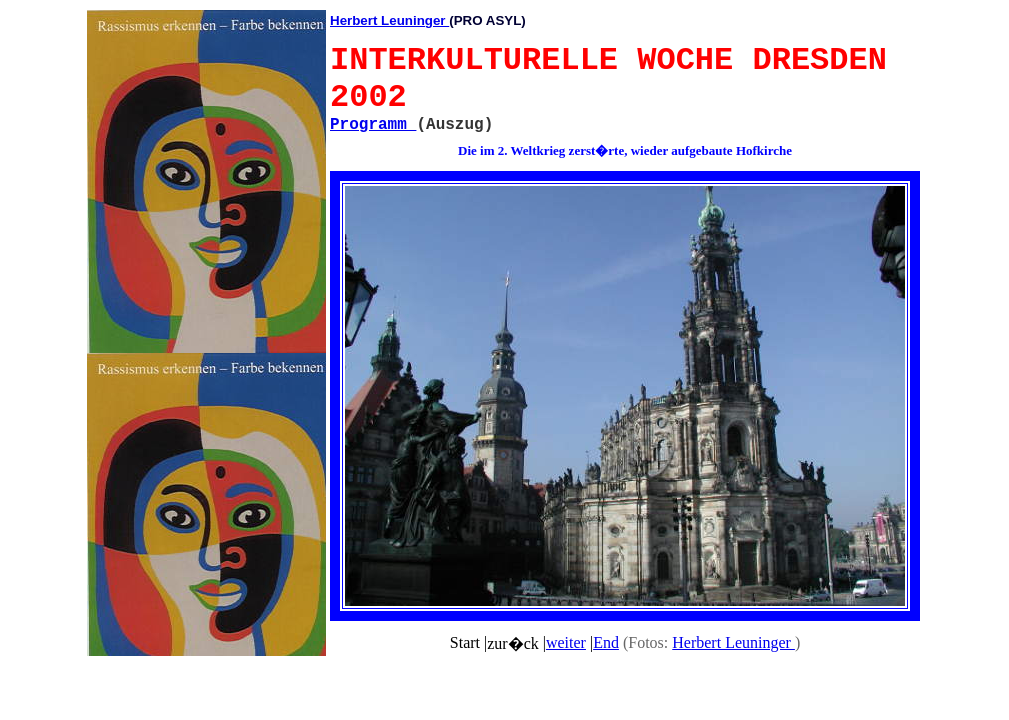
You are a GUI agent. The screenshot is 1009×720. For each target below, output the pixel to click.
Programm (373, 125)
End (606, 642)
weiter (566, 642)
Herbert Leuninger (389, 20)
